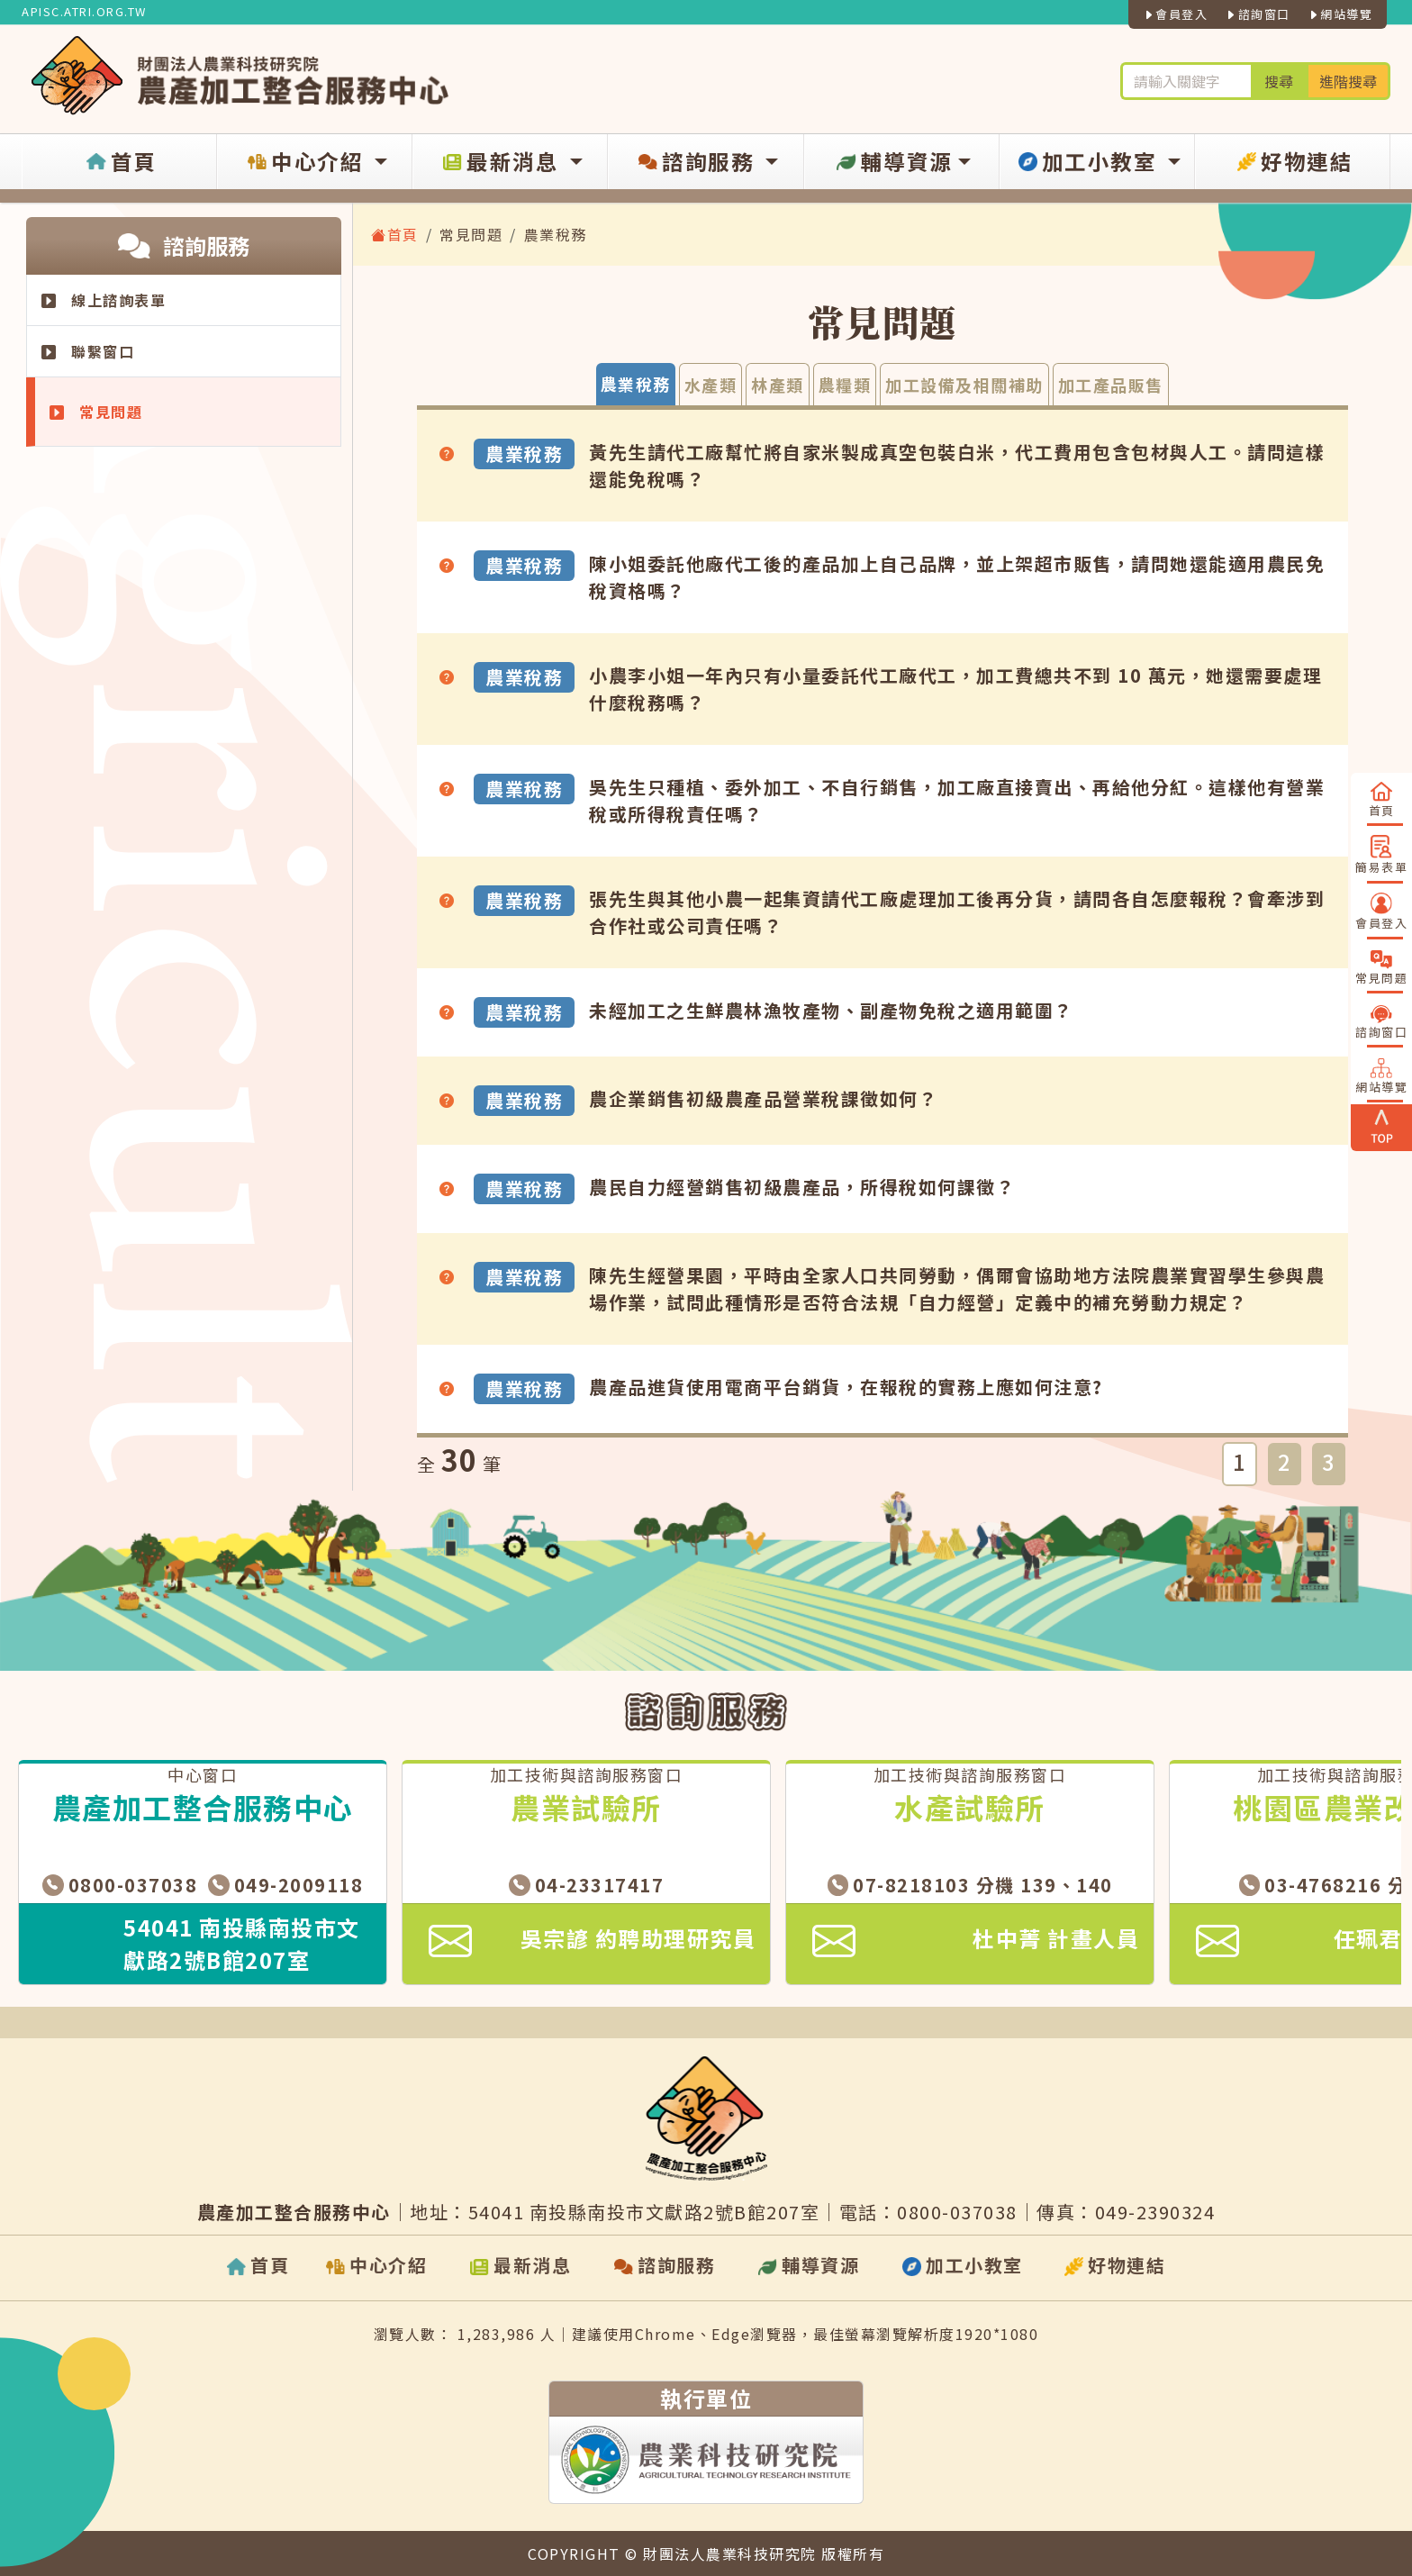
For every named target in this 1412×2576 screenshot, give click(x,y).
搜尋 (1278, 81)
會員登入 (1175, 14)
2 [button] (1285, 1461)
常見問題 (96, 411)
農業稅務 (636, 383)
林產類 (777, 384)
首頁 (119, 161)
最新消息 (502, 161)
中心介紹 (306, 161)
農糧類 (845, 384)
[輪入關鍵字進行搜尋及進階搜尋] (1186, 81)
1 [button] (1240, 1461)
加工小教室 (1088, 161)
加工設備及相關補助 (964, 384)
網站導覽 (1340, 14)
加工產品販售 (1110, 384)
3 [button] (1329, 1461)
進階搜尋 (1348, 81)
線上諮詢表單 (103, 300)
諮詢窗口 (1257, 14)
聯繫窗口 (87, 351)
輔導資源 (892, 161)
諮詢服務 (697, 161)
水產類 (711, 384)
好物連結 (1293, 161)
